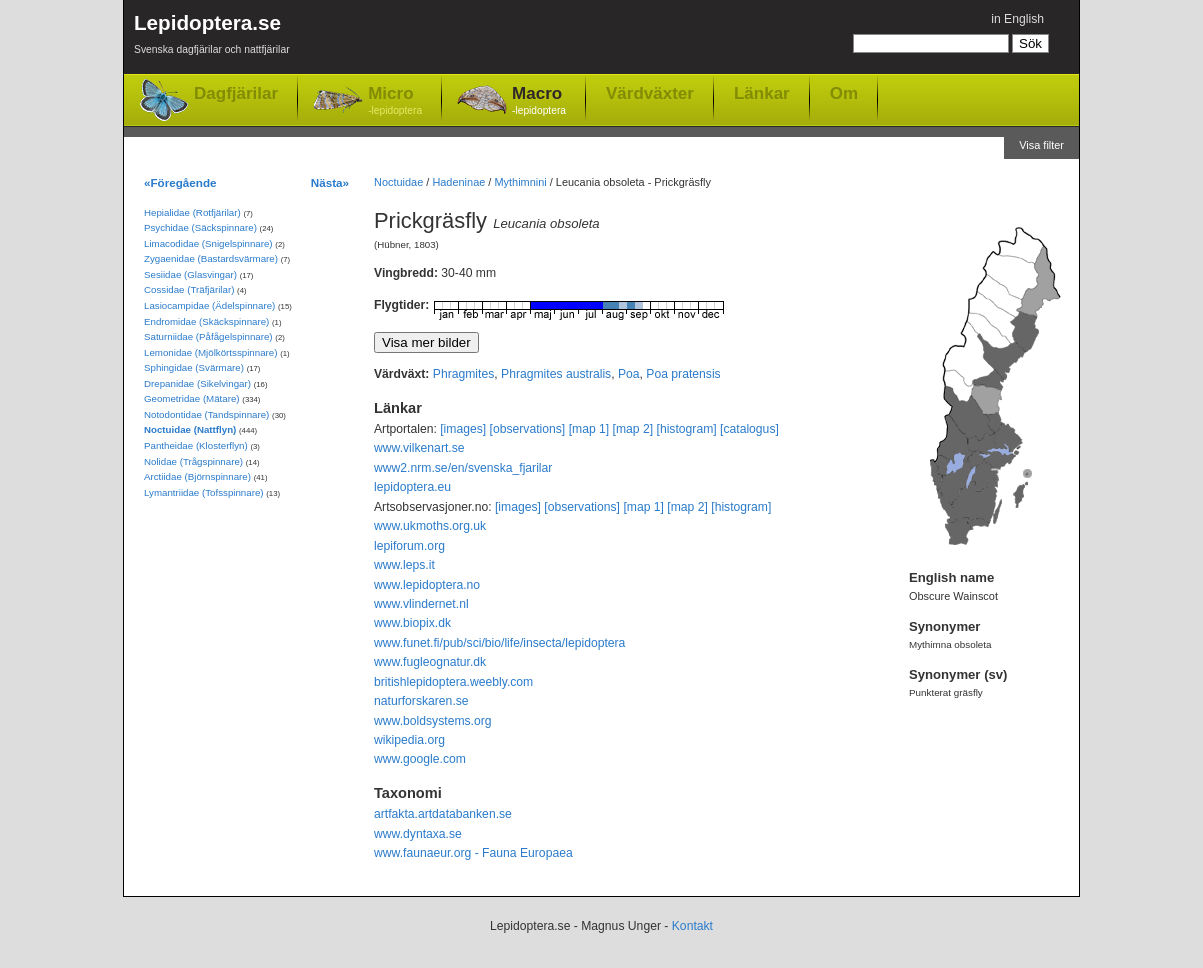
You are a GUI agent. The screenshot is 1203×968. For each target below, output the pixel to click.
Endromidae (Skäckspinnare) (206, 321)
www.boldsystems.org (433, 721)
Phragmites (463, 374)
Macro (539, 101)
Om (844, 93)
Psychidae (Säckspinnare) (200, 227)
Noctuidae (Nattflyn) (190, 429)
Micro (395, 101)
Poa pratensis (683, 374)
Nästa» (330, 182)
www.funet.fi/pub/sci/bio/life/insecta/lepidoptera (499, 643)
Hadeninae (458, 182)
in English (1017, 19)
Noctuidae (398, 182)
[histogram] (687, 429)
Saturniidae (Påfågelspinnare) (208, 336)
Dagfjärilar (236, 93)
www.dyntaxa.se (418, 834)
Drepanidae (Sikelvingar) (197, 383)
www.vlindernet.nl (421, 604)
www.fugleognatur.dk (430, 662)
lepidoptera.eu (412, 487)
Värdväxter (650, 93)
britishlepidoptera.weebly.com (453, 682)
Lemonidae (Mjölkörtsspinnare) (210, 352)
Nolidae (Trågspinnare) (193, 461)
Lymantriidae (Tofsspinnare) (204, 492)
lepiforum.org (409, 546)
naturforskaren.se (421, 701)
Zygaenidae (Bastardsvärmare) (211, 258)
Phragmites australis (556, 374)
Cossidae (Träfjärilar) (189, 289)
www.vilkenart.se (419, 448)
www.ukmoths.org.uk (430, 526)
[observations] (528, 429)
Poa (629, 374)
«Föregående (180, 182)
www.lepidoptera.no (427, 585)
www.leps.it (404, 565)
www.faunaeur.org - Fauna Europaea (473, 853)
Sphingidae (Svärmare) (194, 367)
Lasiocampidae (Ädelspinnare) (209, 305)
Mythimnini (520, 182)
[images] (463, 429)
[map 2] (633, 429)
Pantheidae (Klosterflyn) (196, 445)
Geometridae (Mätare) (192, 398)
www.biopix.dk (412, 623)
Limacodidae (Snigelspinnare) (208, 243)
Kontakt (692, 926)
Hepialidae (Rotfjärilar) (192, 212)
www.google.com (420, 759)
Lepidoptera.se (212, 37)
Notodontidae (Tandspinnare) (206, 414)
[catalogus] (749, 429)
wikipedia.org (409, 740)
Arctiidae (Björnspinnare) (197, 476)
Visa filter (1041, 145)
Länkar (762, 93)
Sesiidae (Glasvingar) (190, 274)
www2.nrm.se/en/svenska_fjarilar (463, 468)
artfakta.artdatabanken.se (443, 814)
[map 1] (589, 429)
